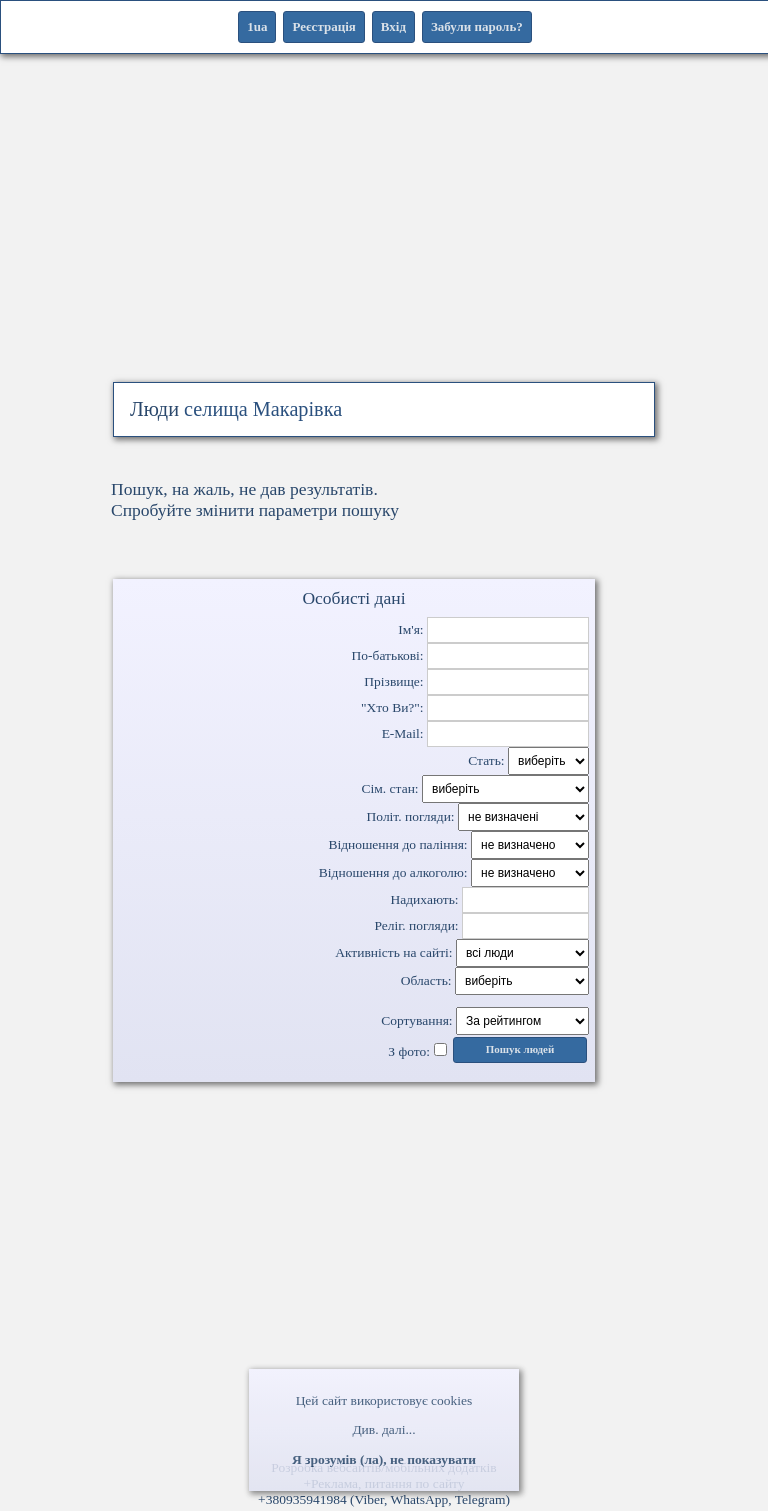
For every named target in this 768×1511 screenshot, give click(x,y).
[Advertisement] (384, 240)
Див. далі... (383, 1429)
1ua (257, 26)
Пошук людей (520, 1049)
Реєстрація (323, 26)
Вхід (393, 26)
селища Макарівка (263, 409)
